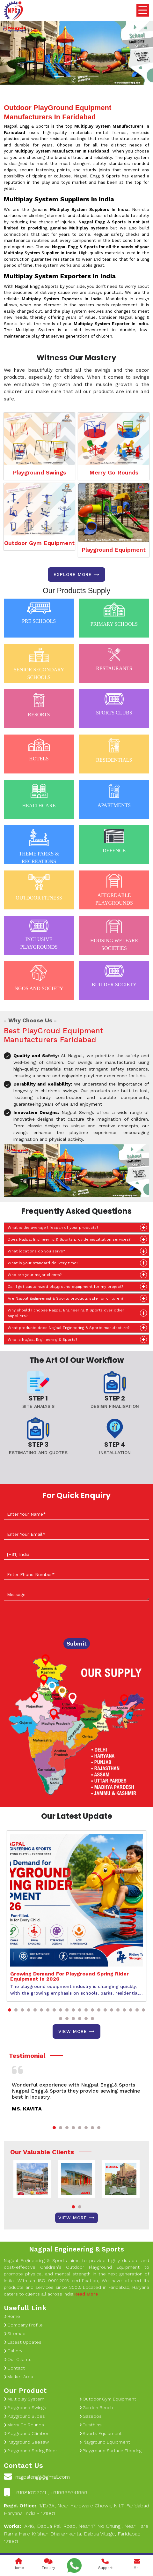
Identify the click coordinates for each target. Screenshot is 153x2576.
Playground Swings (39, 472)
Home (12, 2316)
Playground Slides (24, 2416)
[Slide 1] (59, 76)
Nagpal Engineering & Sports (76, 2249)
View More (76, 2031)
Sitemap (15, 2333)
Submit (77, 1643)
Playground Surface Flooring (110, 2450)
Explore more (76, 574)
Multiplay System (24, 2398)
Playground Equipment (114, 549)
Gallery (13, 2350)
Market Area (18, 2376)
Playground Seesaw (26, 2442)
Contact (14, 2368)
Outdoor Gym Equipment (39, 543)
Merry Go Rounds (113, 472)
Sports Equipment (100, 2433)
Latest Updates (22, 2342)
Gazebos (90, 2416)
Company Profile (23, 2324)
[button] (9, 2010)
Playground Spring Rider (30, 2450)
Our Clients (18, 2359)
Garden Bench (96, 2407)
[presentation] (52, 1620)
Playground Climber (26, 2433)
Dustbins (90, 2424)
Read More (86, 2293)
